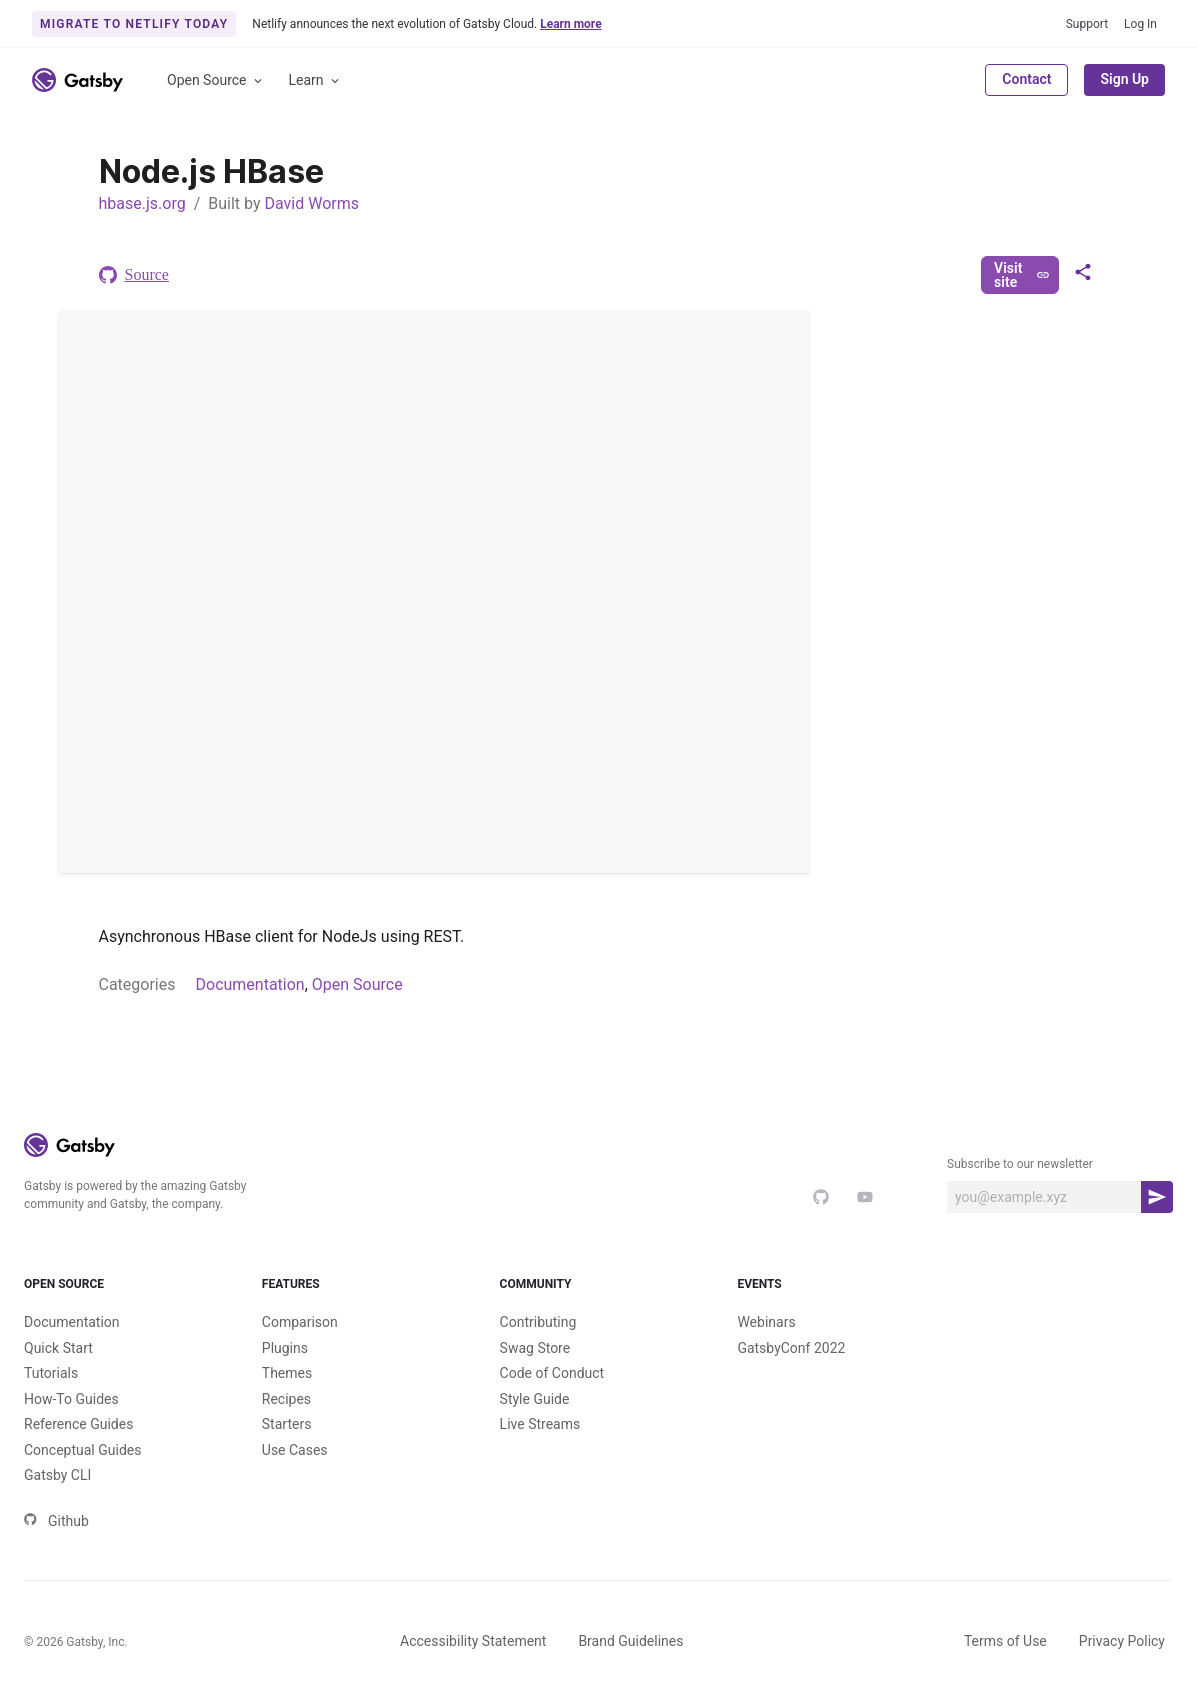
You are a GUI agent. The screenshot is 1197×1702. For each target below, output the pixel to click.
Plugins (285, 1348)
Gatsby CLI (57, 1475)
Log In (1140, 24)
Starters (287, 1424)
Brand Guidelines (630, 1641)
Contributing (538, 1322)
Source (134, 275)
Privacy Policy (1122, 1641)
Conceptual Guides (82, 1450)
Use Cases (295, 1450)
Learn (315, 80)
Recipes (286, 1399)
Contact (1026, 79)
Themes (287, 1373)
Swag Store (535, 1348)
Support (1087, 24)
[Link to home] (77, 80)
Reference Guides (78, 1424)
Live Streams (540, 1424)
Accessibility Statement (473, 1641)
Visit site (1021, 275)
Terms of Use (1005, 1641)
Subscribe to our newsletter (1020, 1164)
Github (56, 1521)
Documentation (250, 984)
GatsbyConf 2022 (791, 1348)
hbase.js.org (142, 203)
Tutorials (51, 1373)
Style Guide (535, 1399)
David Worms (311, 203)
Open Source (216, 80)
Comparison (300, 1322)
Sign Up (1124, 79)
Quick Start (58, 1348)
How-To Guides (71, 1399)
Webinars (766, 1322)
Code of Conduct (552, 1373)
